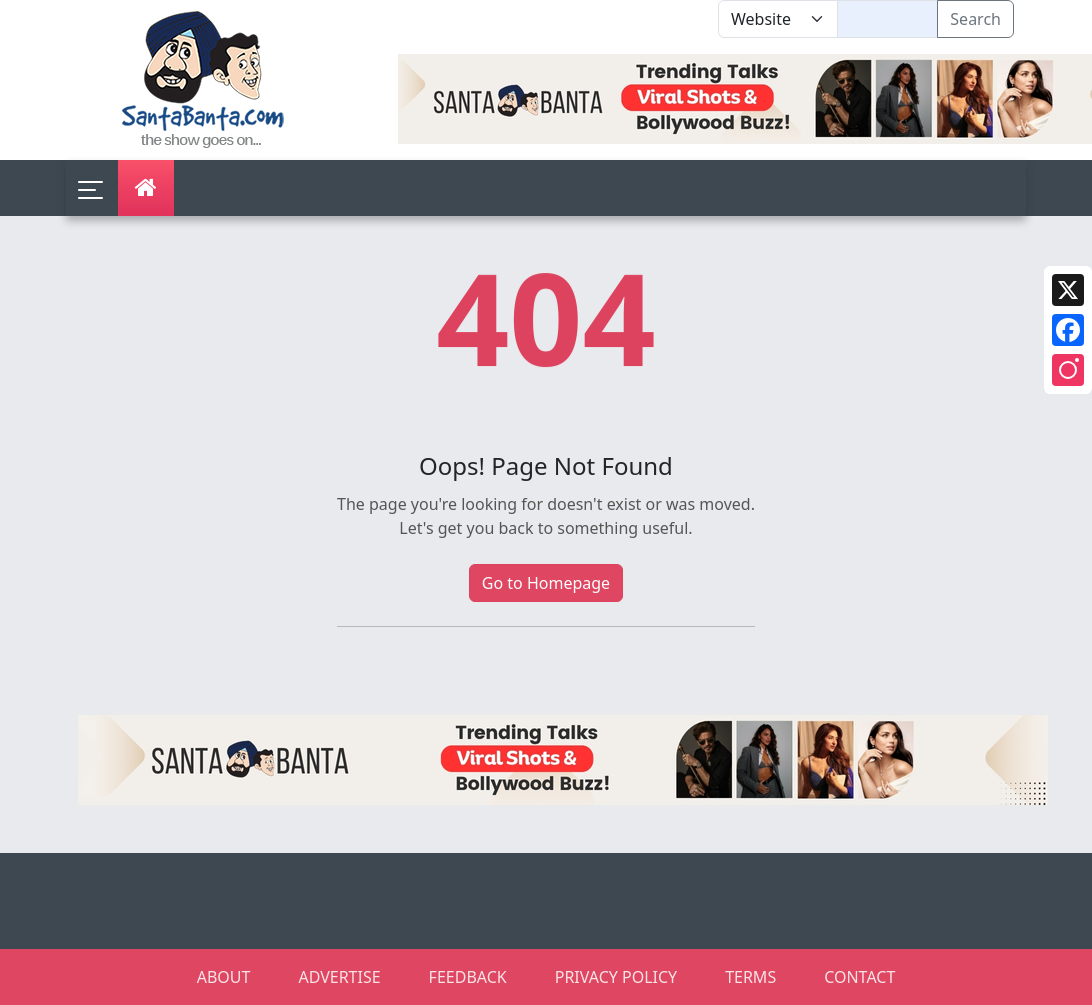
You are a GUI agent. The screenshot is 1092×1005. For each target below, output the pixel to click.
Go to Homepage (546, 583)
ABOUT (224, 977)
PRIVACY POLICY (616, 977)
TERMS (750, 977)
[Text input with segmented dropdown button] (887, 19)
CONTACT (859, 977)
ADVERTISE (339, 977)
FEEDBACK (468, 977)
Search (975, 19)
